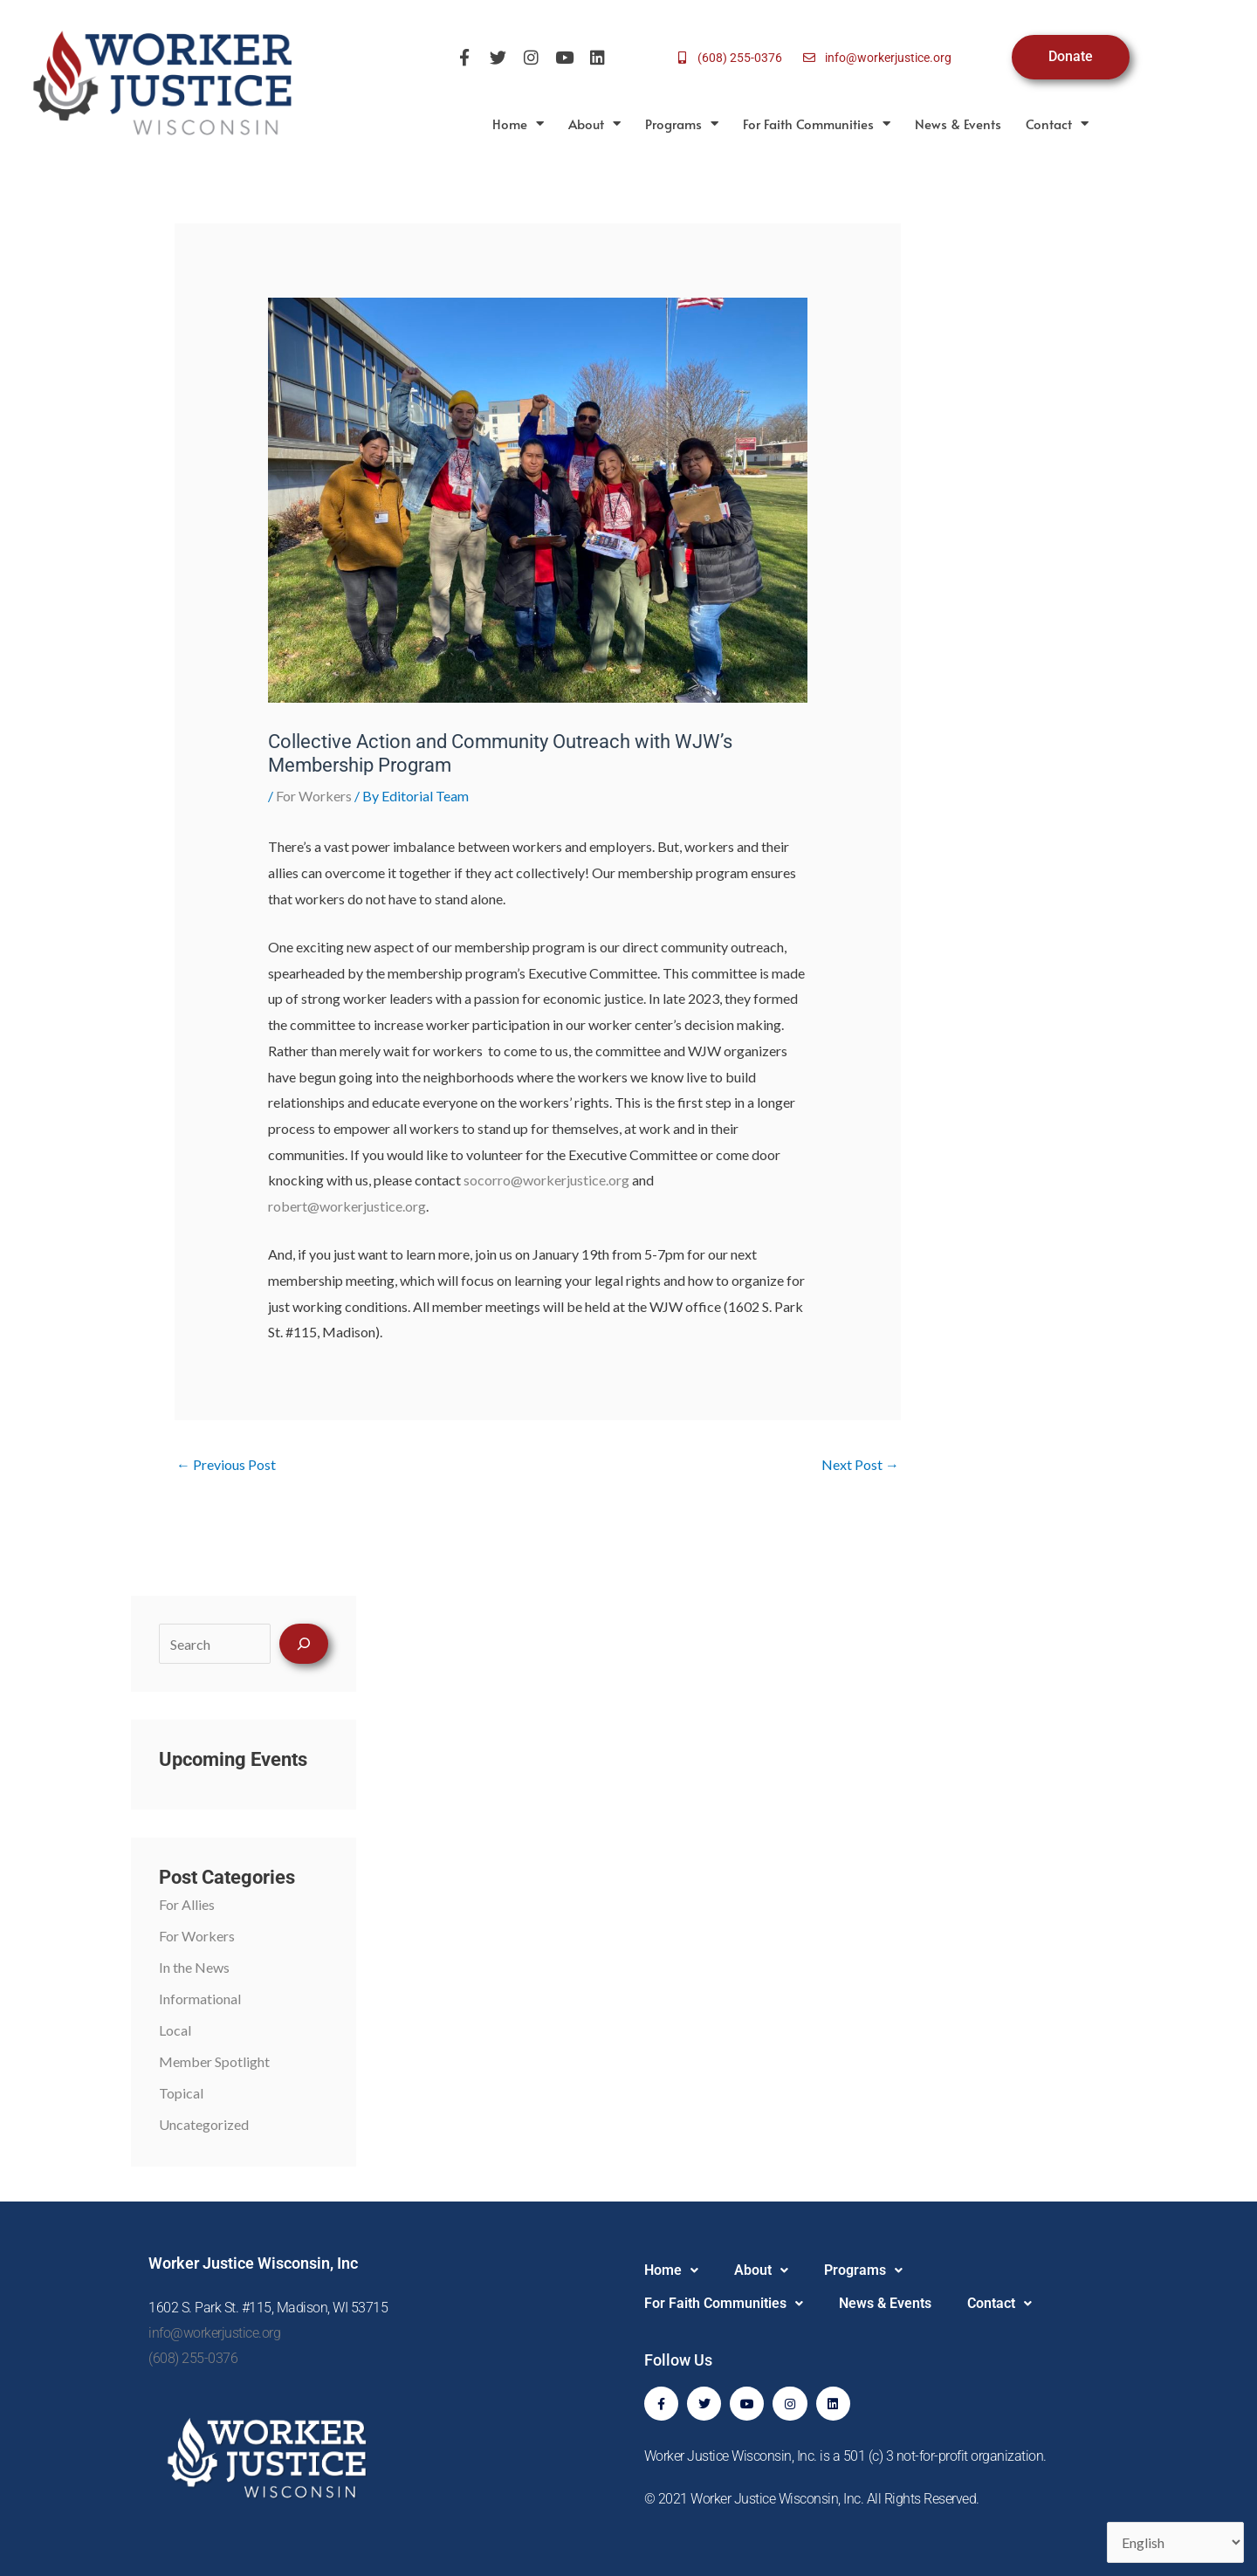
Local (175, 2030)
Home (518, 123)
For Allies (187, 1904)
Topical (181, 2093)
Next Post (860, 1464)
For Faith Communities (816, 123)
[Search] (303, 1644)
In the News (194, 1967)
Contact (1057, 123)
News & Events (958, 123)
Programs (681, 123)
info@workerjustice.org (214, 2333)
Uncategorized (204, 2124)
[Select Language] (1175, 2542)
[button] (671, 2270)
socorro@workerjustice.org (546, 1179)
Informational (200, 1998)
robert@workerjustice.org (347, 1206)
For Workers (314, 795)
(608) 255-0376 (192, 2358)
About (594, 123)
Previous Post (226, 1464)
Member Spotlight (214, 2061)
